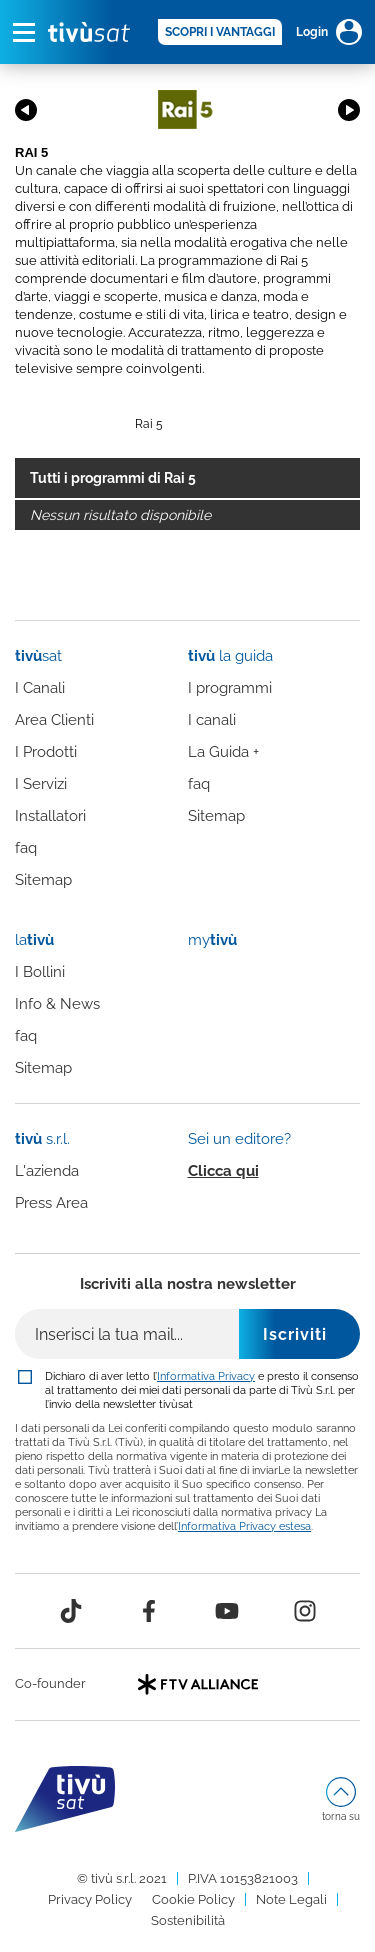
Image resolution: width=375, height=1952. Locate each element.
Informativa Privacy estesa (244, 1526)
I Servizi (41, 784)
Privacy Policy (90, 1899)
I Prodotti (46, 752)
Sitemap (43, 880)
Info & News (57, 1004)
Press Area (51, 1203)
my (212, 940)
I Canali (40, 688)
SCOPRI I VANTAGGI (220, 32)
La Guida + (223, 752)
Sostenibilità (188, 1920)
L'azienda (47, 1171)
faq (26, 848)
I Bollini (40, 972)
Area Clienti (54, 720)
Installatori (50, 816)
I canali (212, 720)
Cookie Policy (193, 1899)
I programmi (230, 688)
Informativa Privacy (206, 1376)
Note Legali (291, 1899)
